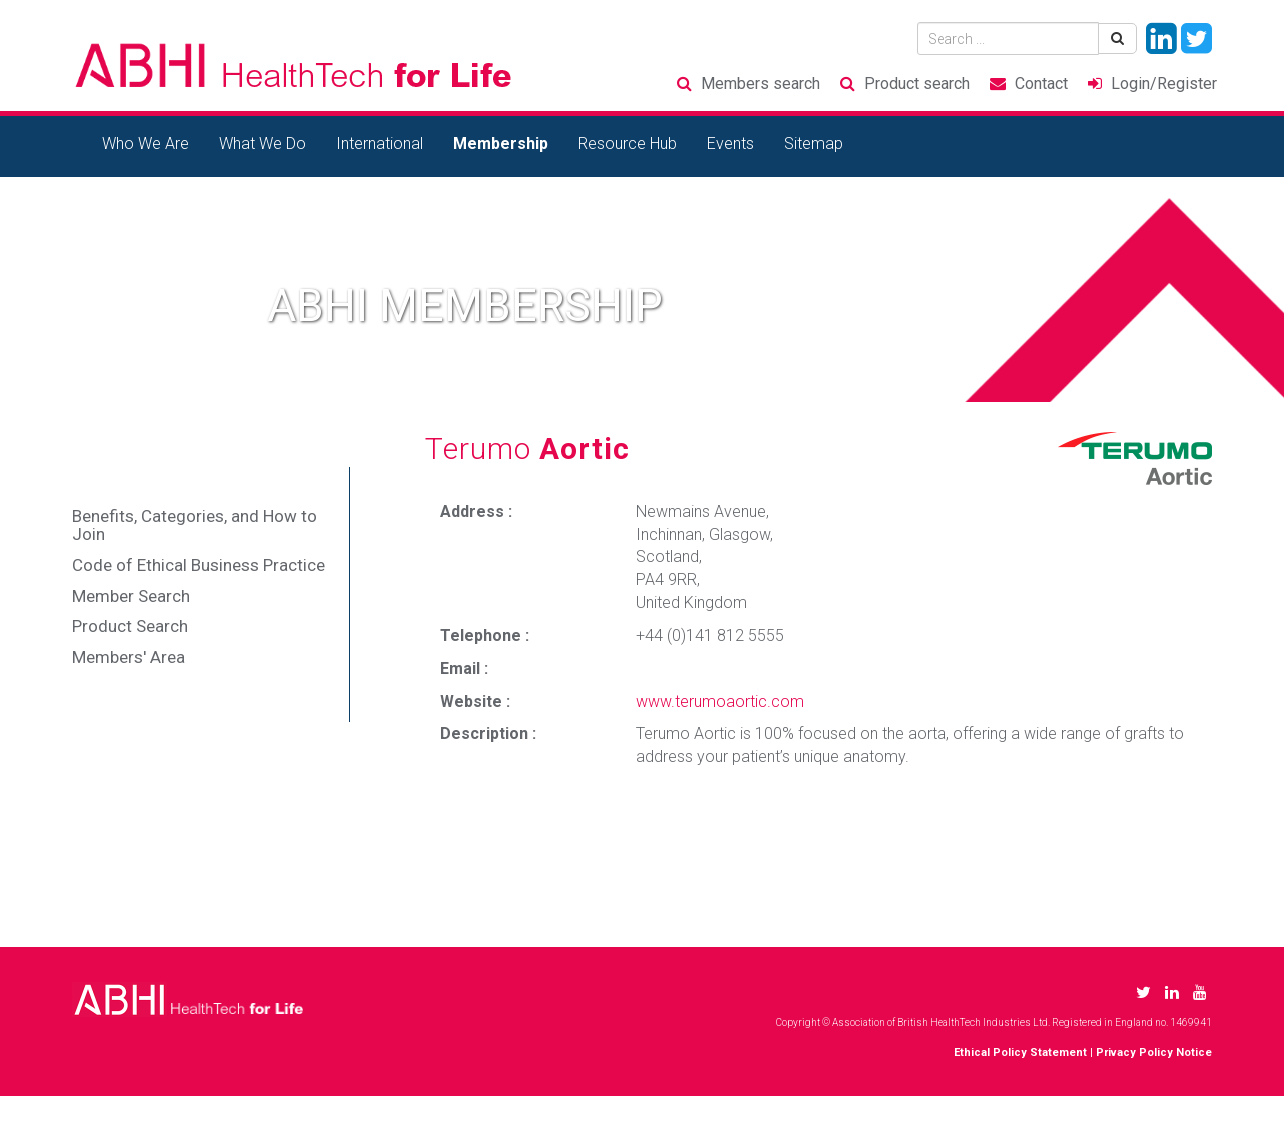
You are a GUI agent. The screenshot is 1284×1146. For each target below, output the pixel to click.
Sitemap (813, 143)
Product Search (130, 626)
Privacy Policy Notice (1154, 1052)
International (379, 143)
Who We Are (145, 143)
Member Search (131, 596)
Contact (1041, 83)
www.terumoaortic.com (720, 701)
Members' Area (128, 657)
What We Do (262, 143)
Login (1164, 83)
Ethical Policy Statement (1020, 1052)
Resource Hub (627, 143)
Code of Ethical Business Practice (198, 565)
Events (730, 143)
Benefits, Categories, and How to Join (194, 525)
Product (917, 83)
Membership (500, 143)
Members (760, 83)
